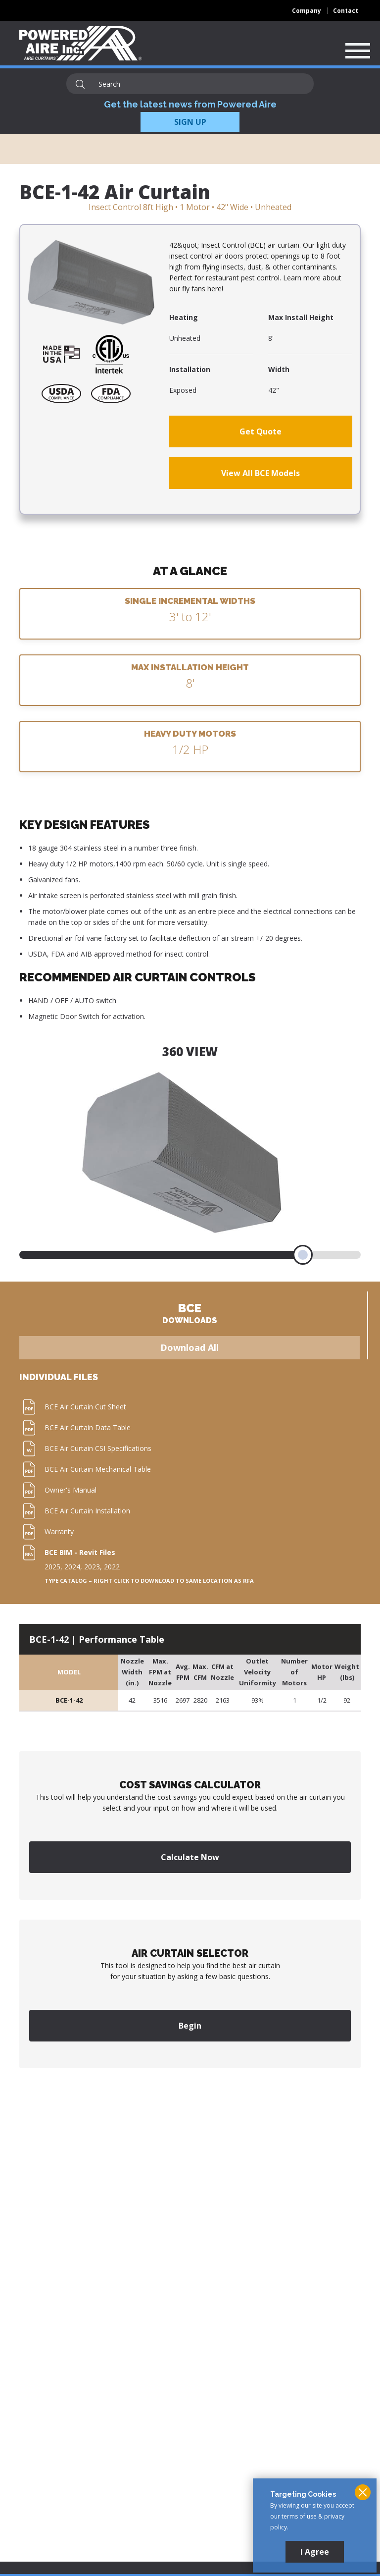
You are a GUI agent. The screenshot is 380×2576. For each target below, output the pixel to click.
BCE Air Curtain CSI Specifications (98, 1448)
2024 (72, 1566)
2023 (92, 1566)
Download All (189, 1347)
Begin (190, 2025)
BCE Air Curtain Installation (87, 1510)
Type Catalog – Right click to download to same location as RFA (149, 1580)
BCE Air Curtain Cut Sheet (85, 1406)
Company (306, 10)
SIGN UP (190, 121)
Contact (345, 10)
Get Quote (260, 431)
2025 (52, 1566)
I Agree (314, 2551)
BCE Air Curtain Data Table (88, 1427)
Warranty (59, 1531)
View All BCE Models (260, 473)
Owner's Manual (70, 1490)
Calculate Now (190, 1857)
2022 (112, 1566)
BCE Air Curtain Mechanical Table (98, 1469)
